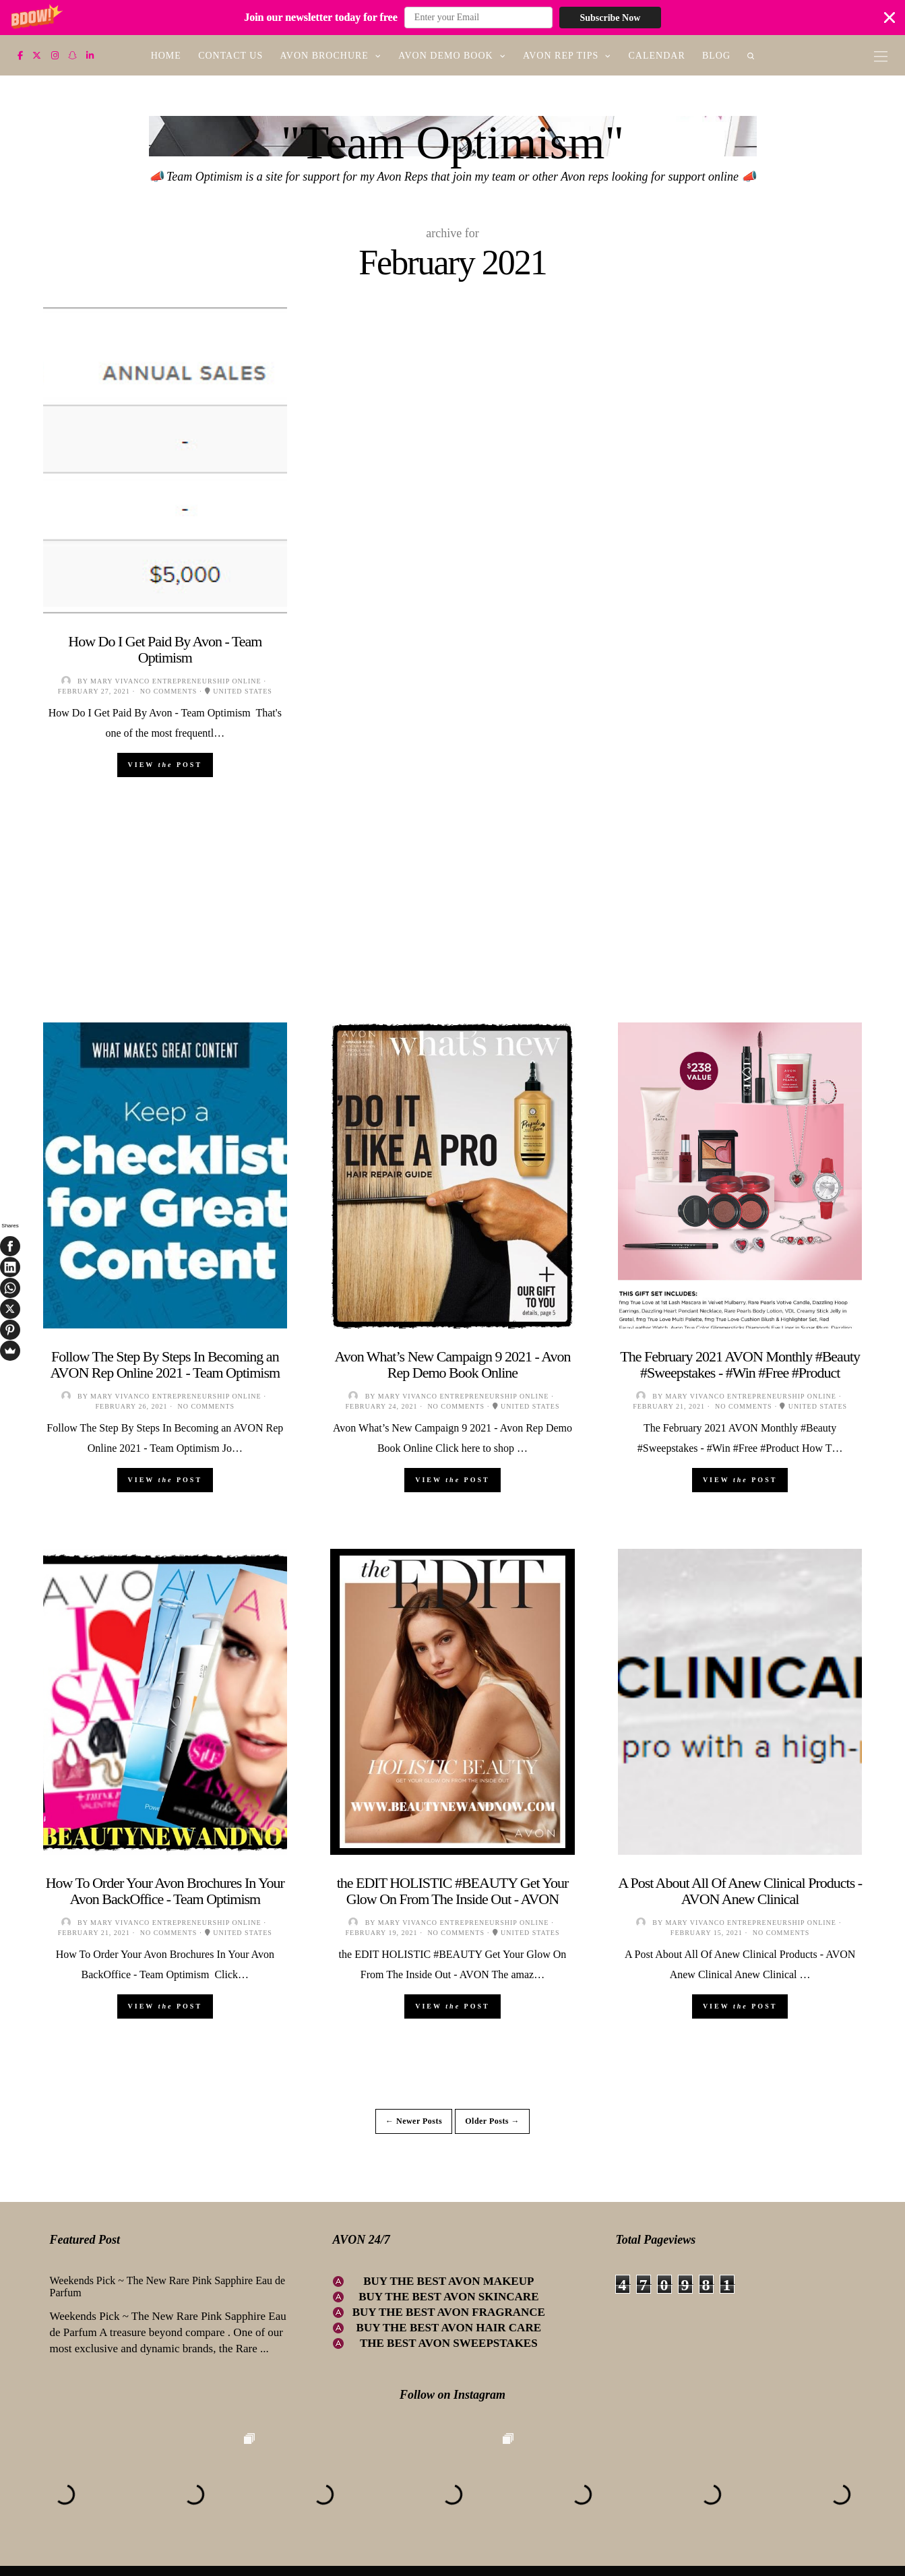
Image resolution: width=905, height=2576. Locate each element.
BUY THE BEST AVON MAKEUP (448, 2281)
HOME (166, 56)
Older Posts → (492, 2121)
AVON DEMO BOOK (445, 56)
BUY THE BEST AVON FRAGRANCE (448, 2312)
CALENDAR (657, 56)
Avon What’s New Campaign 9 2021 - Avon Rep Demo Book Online (452, 1364)
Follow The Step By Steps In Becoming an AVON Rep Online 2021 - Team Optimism (165, 1364)
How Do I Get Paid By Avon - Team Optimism (164, 649)
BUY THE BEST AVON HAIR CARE (448, 2327)
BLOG (716, 56)
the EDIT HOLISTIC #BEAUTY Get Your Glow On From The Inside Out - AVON (453, 1890)
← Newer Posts (413, 2121)
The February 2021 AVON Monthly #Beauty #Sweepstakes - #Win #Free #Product (740, 1364)
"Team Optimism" (452, 142)
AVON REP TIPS (560, 56)
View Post (165, 764)
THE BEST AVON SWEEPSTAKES (449, 2343)
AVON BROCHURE (324, 56)
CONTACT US (230, 56)
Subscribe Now (610, 18)
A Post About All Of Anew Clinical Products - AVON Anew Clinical (740, 1890)
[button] (452, 17)
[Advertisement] (453, 928)
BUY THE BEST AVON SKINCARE (448, 2296)
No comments (168, 691)
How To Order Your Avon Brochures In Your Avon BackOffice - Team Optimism (165, 1890)
